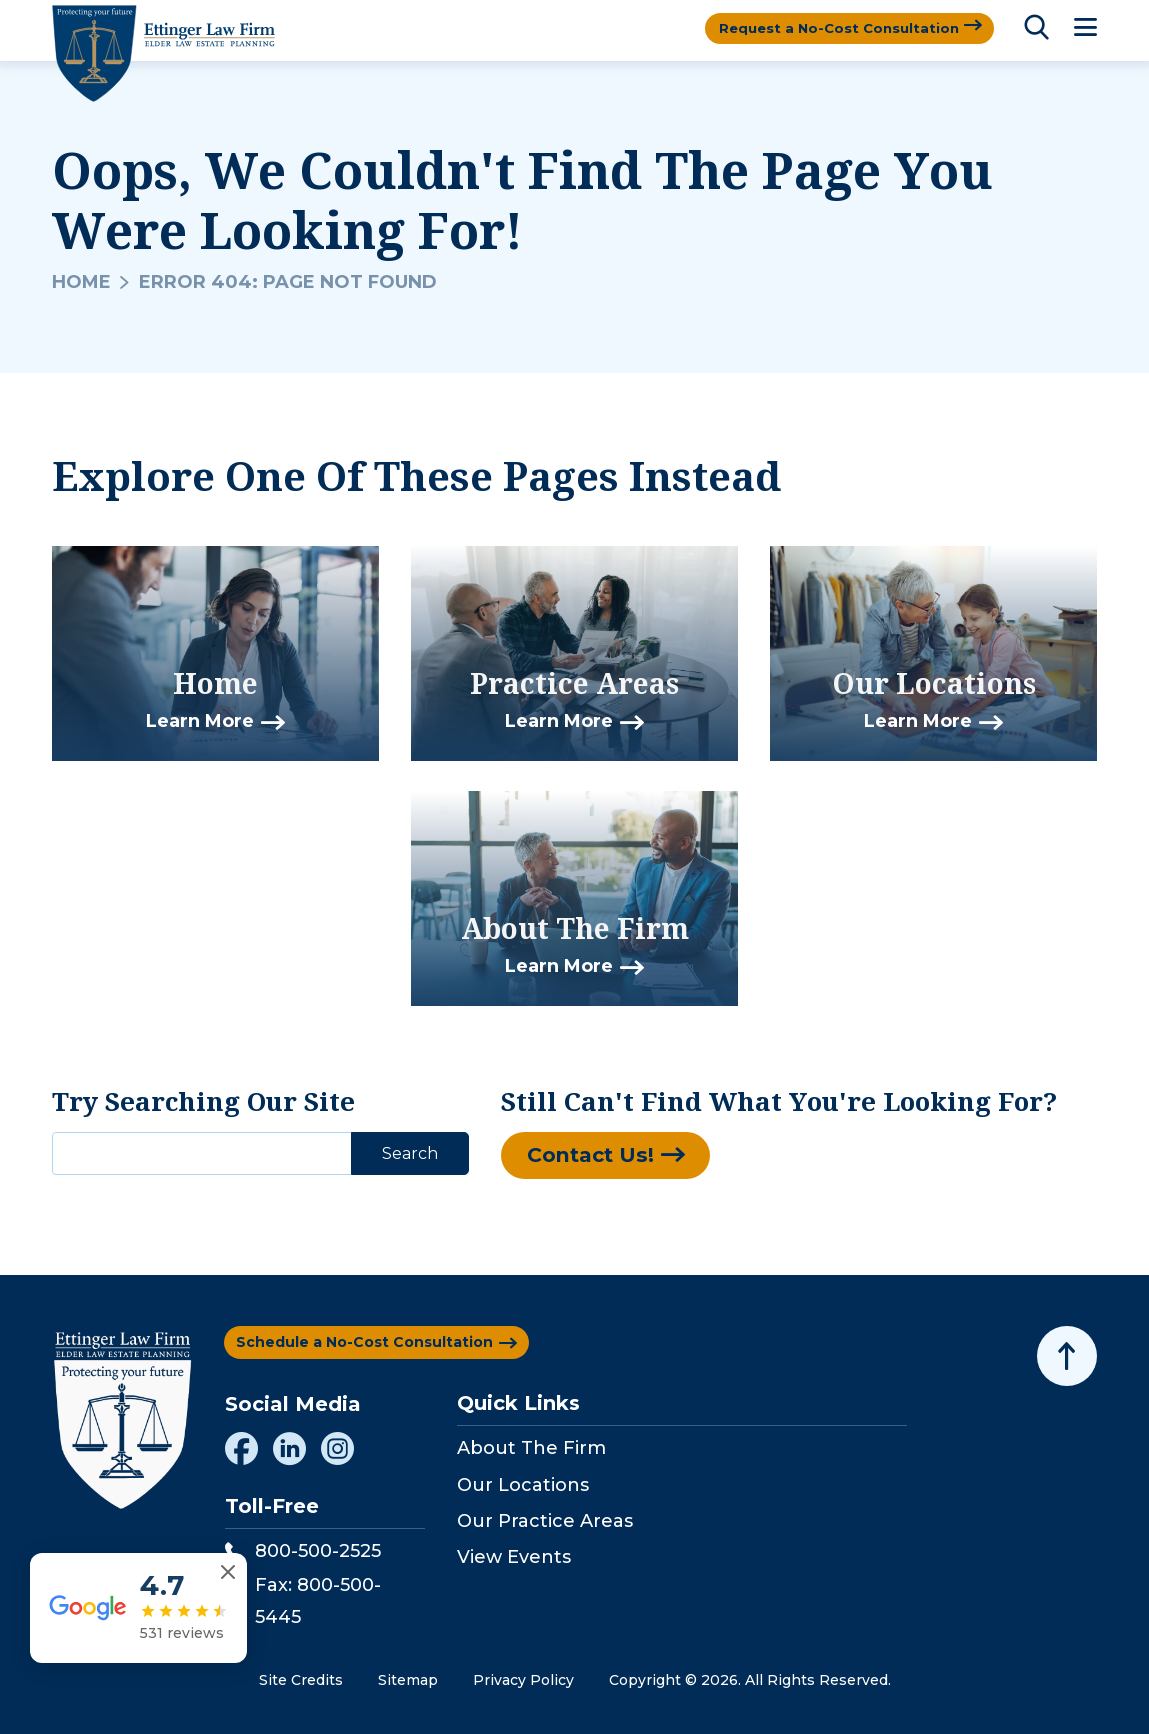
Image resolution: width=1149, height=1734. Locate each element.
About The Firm (531, 1448)
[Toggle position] (1041, 1095)
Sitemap (408, 1680)
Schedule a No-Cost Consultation (364, 1342)
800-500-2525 (303, 1551)
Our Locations (523, 1485)
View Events (514, 1557)
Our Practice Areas (545, 1521)
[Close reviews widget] (231, 1610)
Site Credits (301, 1680)
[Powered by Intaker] (978, 1692)
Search (410, 1153)
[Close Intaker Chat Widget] (1083, 1095)
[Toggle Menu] (1085, 28)
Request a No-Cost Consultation (833, 28)
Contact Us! (596, 1156)
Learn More (200, 722)
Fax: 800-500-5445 (303, 1601)
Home (81, 282)
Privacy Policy (523, 1680)
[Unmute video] (795, 1095)
